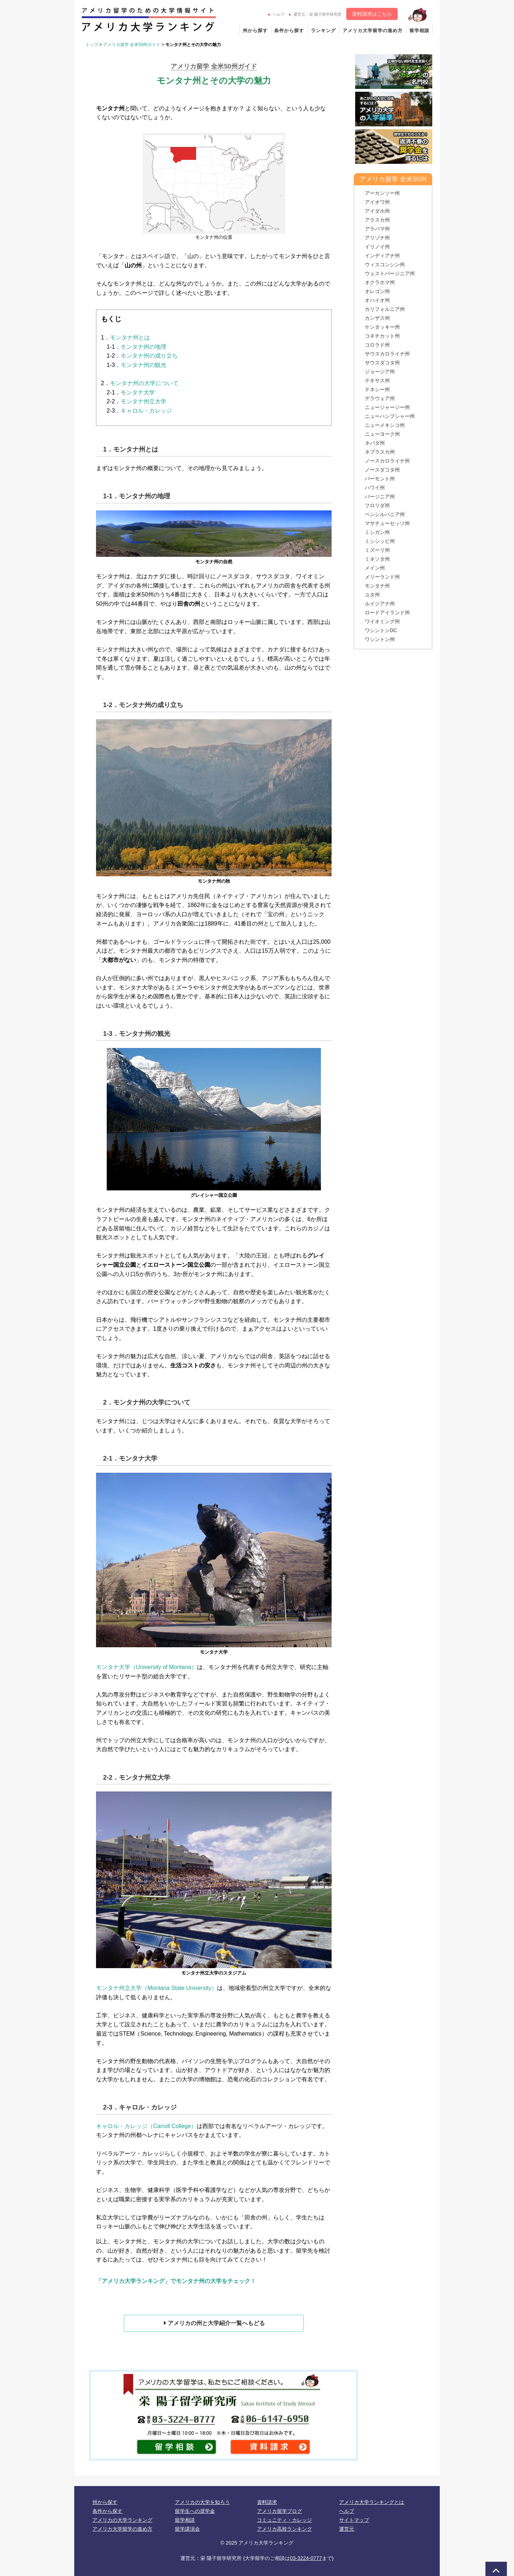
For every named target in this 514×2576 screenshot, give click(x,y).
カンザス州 (377, 318)
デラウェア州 (380, 398)
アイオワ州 (377, 202)
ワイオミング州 (382, 621)
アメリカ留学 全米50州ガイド (132, 44)
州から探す (255, 30)
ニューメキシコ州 (385, 425)
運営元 (346, 2529)
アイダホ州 (377, 211)
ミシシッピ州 (380, 541)
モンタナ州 (377, 586)
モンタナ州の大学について (144, 383)
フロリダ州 (377, 505)
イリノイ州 (377, 246)
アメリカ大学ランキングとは (371, 2502)
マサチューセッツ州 (387, 523)
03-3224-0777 (306, 2558)
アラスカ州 (377, 220)
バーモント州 (380, 479)
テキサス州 (377, 380)
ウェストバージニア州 (390, 273)
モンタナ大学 (138, 392)
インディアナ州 (382, 255)
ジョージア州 (380, 371)
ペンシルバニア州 (385, 514)
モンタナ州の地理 (143, 347)
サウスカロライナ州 (387, 354)
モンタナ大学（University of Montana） (146, 1667)
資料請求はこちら (372, 14)
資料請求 (267, 2502)
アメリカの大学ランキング (122, 2520)
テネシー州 (377, 389)
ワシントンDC (381, 630)
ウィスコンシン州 (385, 264)
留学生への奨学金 (195, 2511)
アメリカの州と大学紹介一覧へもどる (214, 2323)
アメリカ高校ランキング (284, 2529)
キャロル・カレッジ (146, 411)
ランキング (323, 30)
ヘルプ (276, 14)
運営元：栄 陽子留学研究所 (315, 14)
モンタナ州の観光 (143, 365)
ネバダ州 (375, 443)
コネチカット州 (382, 336)
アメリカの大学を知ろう (202, 2502)
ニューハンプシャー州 (390, 416)
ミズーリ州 (377, 550)
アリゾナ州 (377, 238)
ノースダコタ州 (382, 470)
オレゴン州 (377, 291)
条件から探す (289, 30)
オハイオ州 (377, 300)
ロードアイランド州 (387, 612)
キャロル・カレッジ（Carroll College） (146, 2126)
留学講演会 (187, 2529)
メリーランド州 (382, 577)
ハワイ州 (375, 487)
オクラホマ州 (380, 282)
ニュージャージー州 (387, 407)
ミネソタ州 (377, 559)
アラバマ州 (377, 229)
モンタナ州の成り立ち (149, 356)
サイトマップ (354, 2520)
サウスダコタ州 (382, 363)
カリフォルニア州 (385, 309)
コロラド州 (377, 345)
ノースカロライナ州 (387, 461)
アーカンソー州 (382, 193)
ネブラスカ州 (380, 452)
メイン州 (375, 568)
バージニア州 (380, 496)
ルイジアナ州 (380, 603)
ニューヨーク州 (382, 434)
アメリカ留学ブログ (279, 2511)
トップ (91, 44)
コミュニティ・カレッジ (284, 2520)
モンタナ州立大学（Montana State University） (156, 1988)
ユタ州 (372, 595)
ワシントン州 (380, 639)
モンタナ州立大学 (143, 401)
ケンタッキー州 (382, 327)
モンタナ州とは (130, 337)
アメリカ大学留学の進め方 (373, 30)
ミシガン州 (377, 532)
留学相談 (419, 30)
